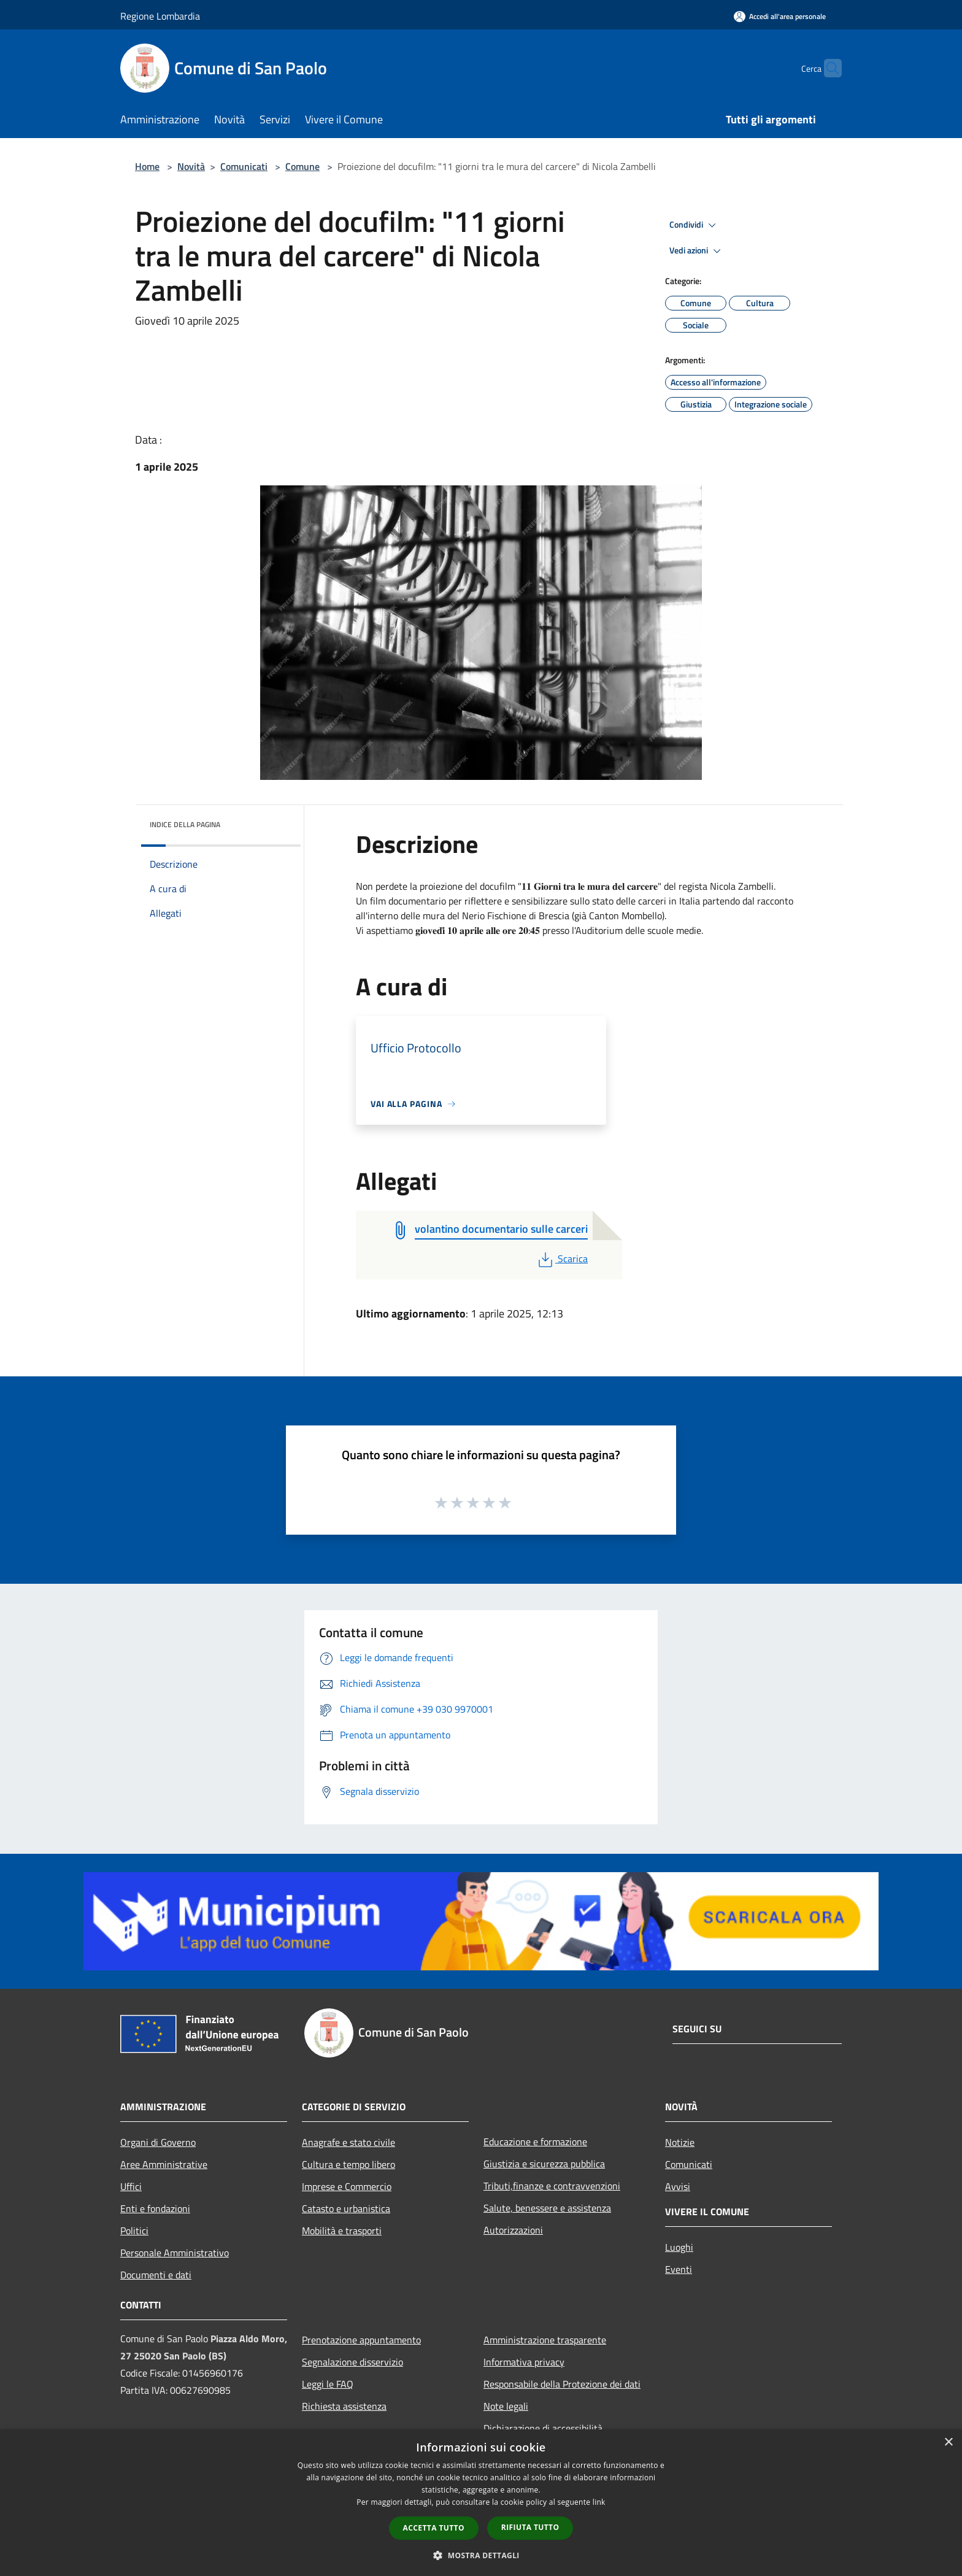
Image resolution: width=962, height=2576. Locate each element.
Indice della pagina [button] (185, 824)
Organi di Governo (158, 2142)
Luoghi (679, 2247)
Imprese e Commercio (346, 2186)
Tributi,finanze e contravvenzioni (551, 2185)
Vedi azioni (697, 251)
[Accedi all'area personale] (780, 16)
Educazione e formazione (535, 2141)
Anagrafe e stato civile (348, 2142)
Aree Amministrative (163, 2164)
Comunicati (243, 166)
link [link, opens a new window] (599, 2502)
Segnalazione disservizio (352, 2361)
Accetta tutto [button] (433, 2528)
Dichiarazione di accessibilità (542, 2428)
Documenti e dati (155, 2274)
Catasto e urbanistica (346, 2208)
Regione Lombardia (160, 16)
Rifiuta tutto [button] (530, 2527)
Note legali (505, 2406)
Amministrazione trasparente (544, 2339)
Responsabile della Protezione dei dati (562, 2384)
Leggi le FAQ (327, 2384)
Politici (134, 2230)
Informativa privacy (523, 2361)
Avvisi (677, 2186)
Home (147, 166)
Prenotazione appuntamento (361, 2339)
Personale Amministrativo (174, 2252)
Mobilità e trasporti (342, 2230)
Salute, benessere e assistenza (547, 2207)
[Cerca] (827, 68)
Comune (302, 166)
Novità (191, 166)
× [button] (948, 2442)
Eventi (678, 2269)
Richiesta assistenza (344, 2406)
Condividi (694, 225)
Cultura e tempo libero (348, 2164)
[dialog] (481, 2502)
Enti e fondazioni (155, 2208)
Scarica (562, 1258)
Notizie (680, 2142)
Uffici (131, 2186)
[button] (481, 2555)
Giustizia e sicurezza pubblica (544, 2163)
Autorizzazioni (513, 2230)
